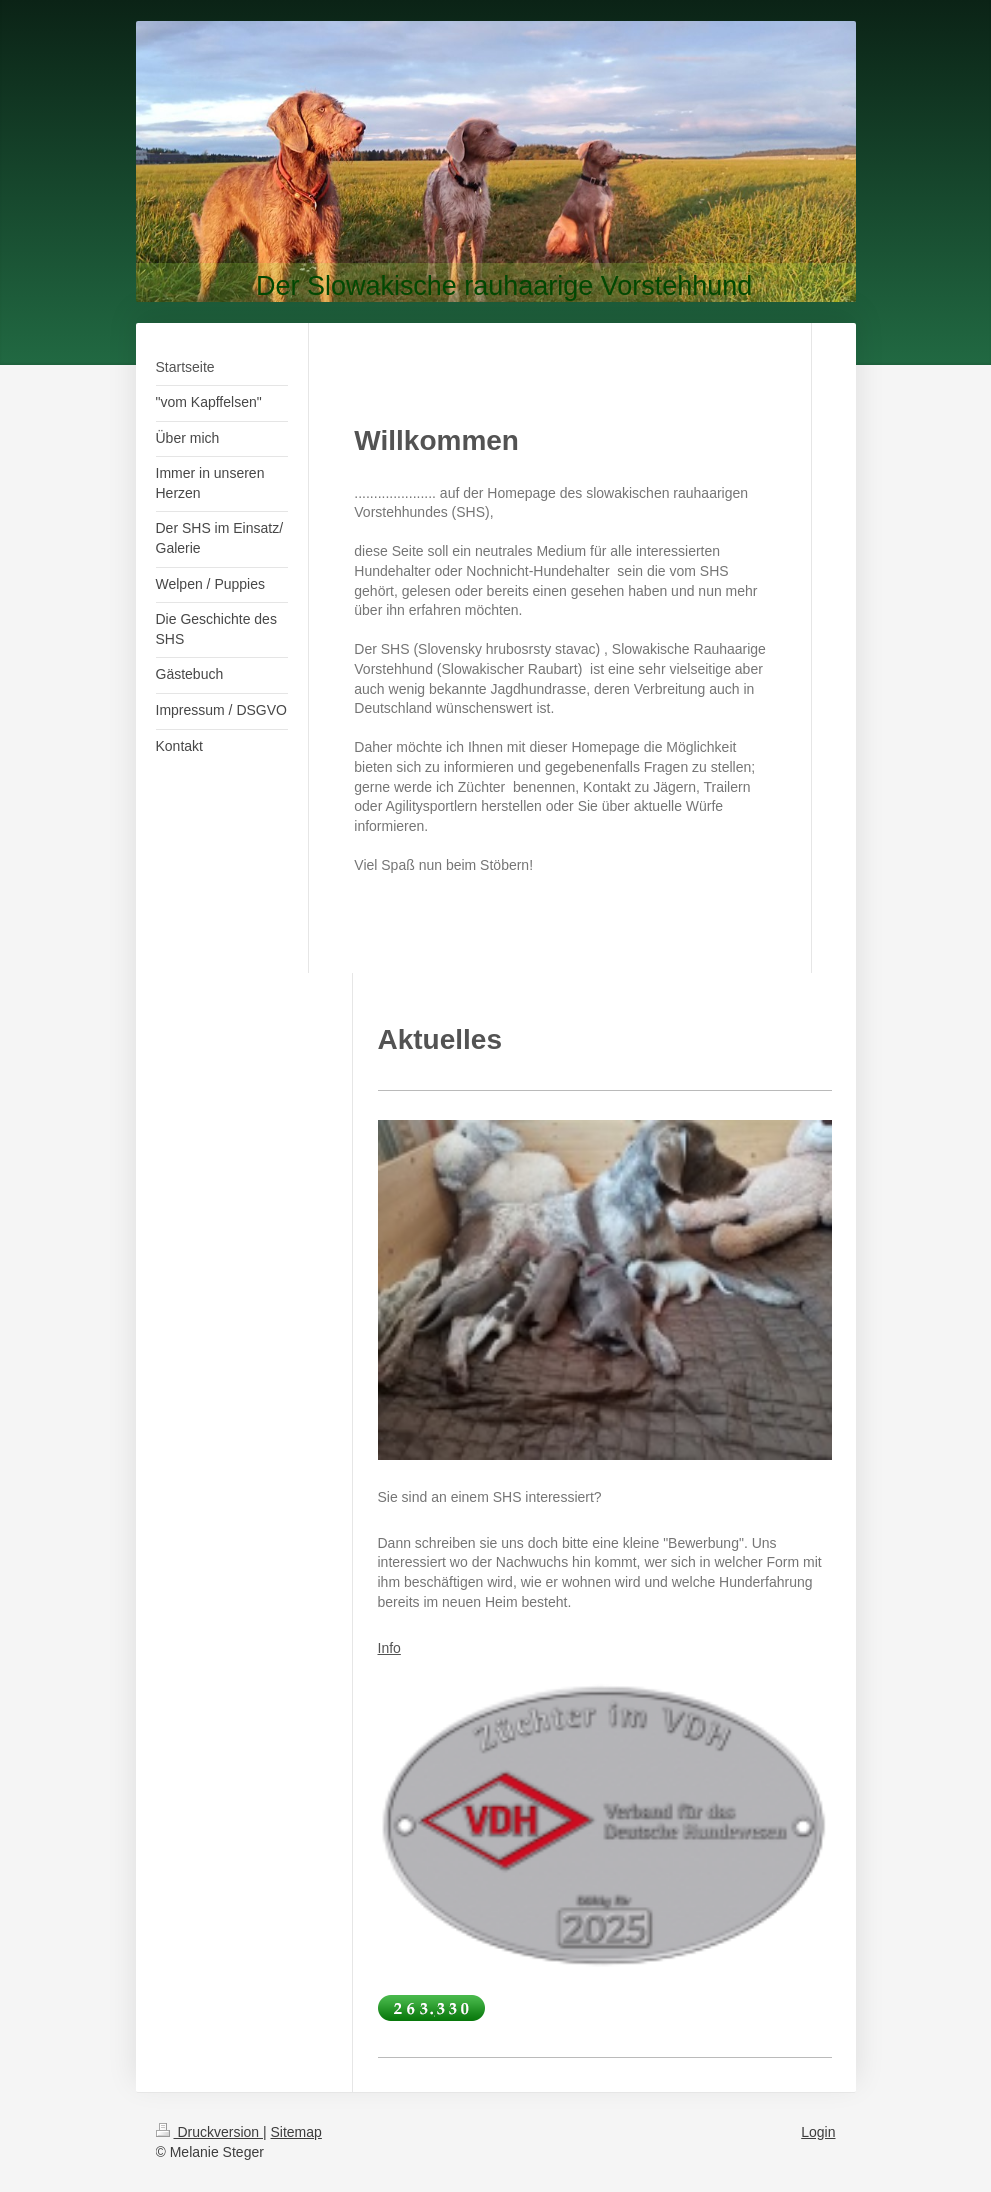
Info (389, 1648)
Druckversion (209, 2132)
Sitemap (296, 2132)
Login (818, 2132)
